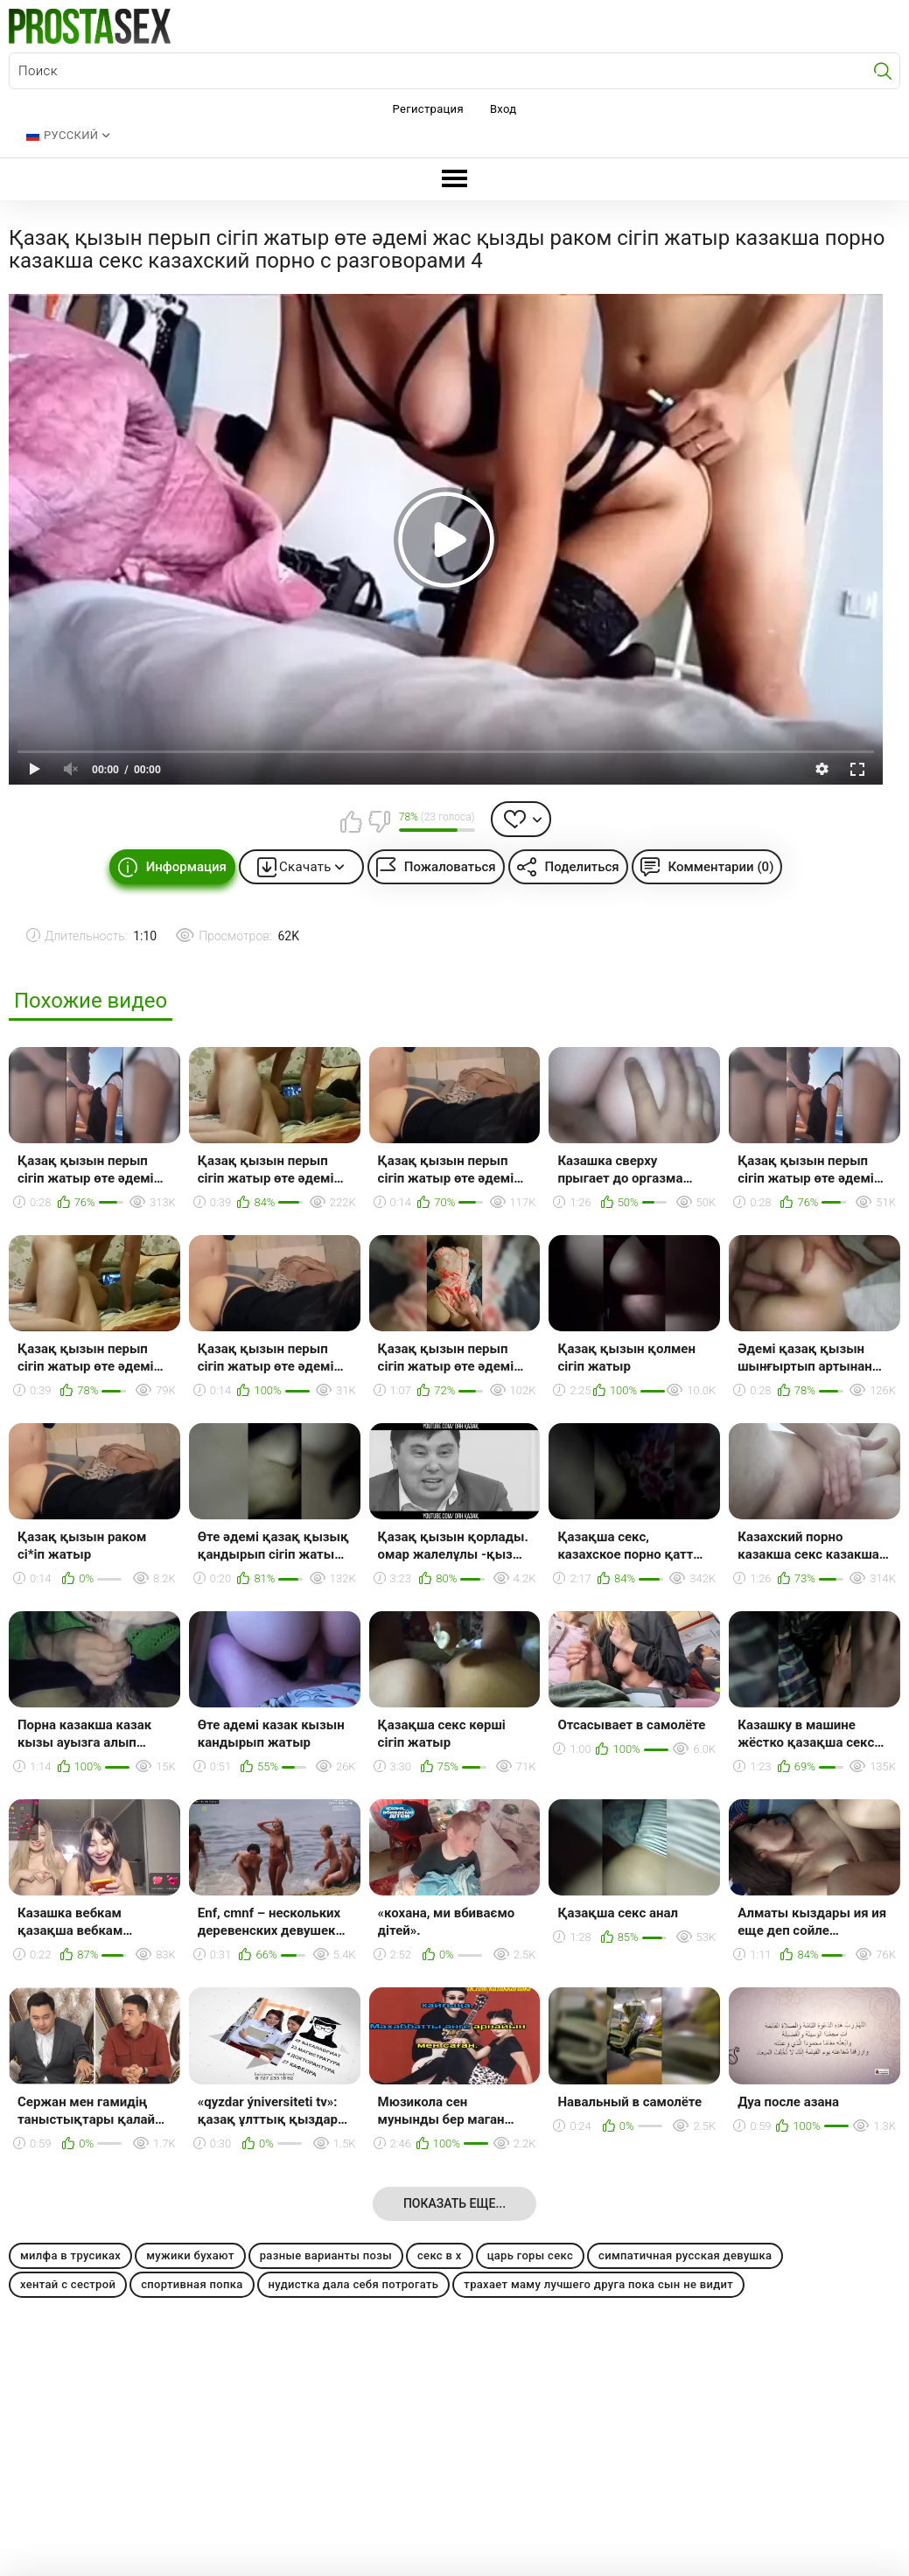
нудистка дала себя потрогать (354, 2284)
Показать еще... (454, 2203)
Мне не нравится (378, 821)
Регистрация (428, 108)
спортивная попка (191, 2284)
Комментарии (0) (721, 867)
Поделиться (582, 867)
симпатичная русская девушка (685, 2255)
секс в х (439, 2255)
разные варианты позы (326, 2255)
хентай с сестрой (67, 2284)
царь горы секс (530, 2255)
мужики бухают (190, 2255)
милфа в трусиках (70, 2255)
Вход (503, 108)
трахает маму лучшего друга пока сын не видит (598, 2284)
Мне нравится (351, 821)
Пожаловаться (450, 867)
